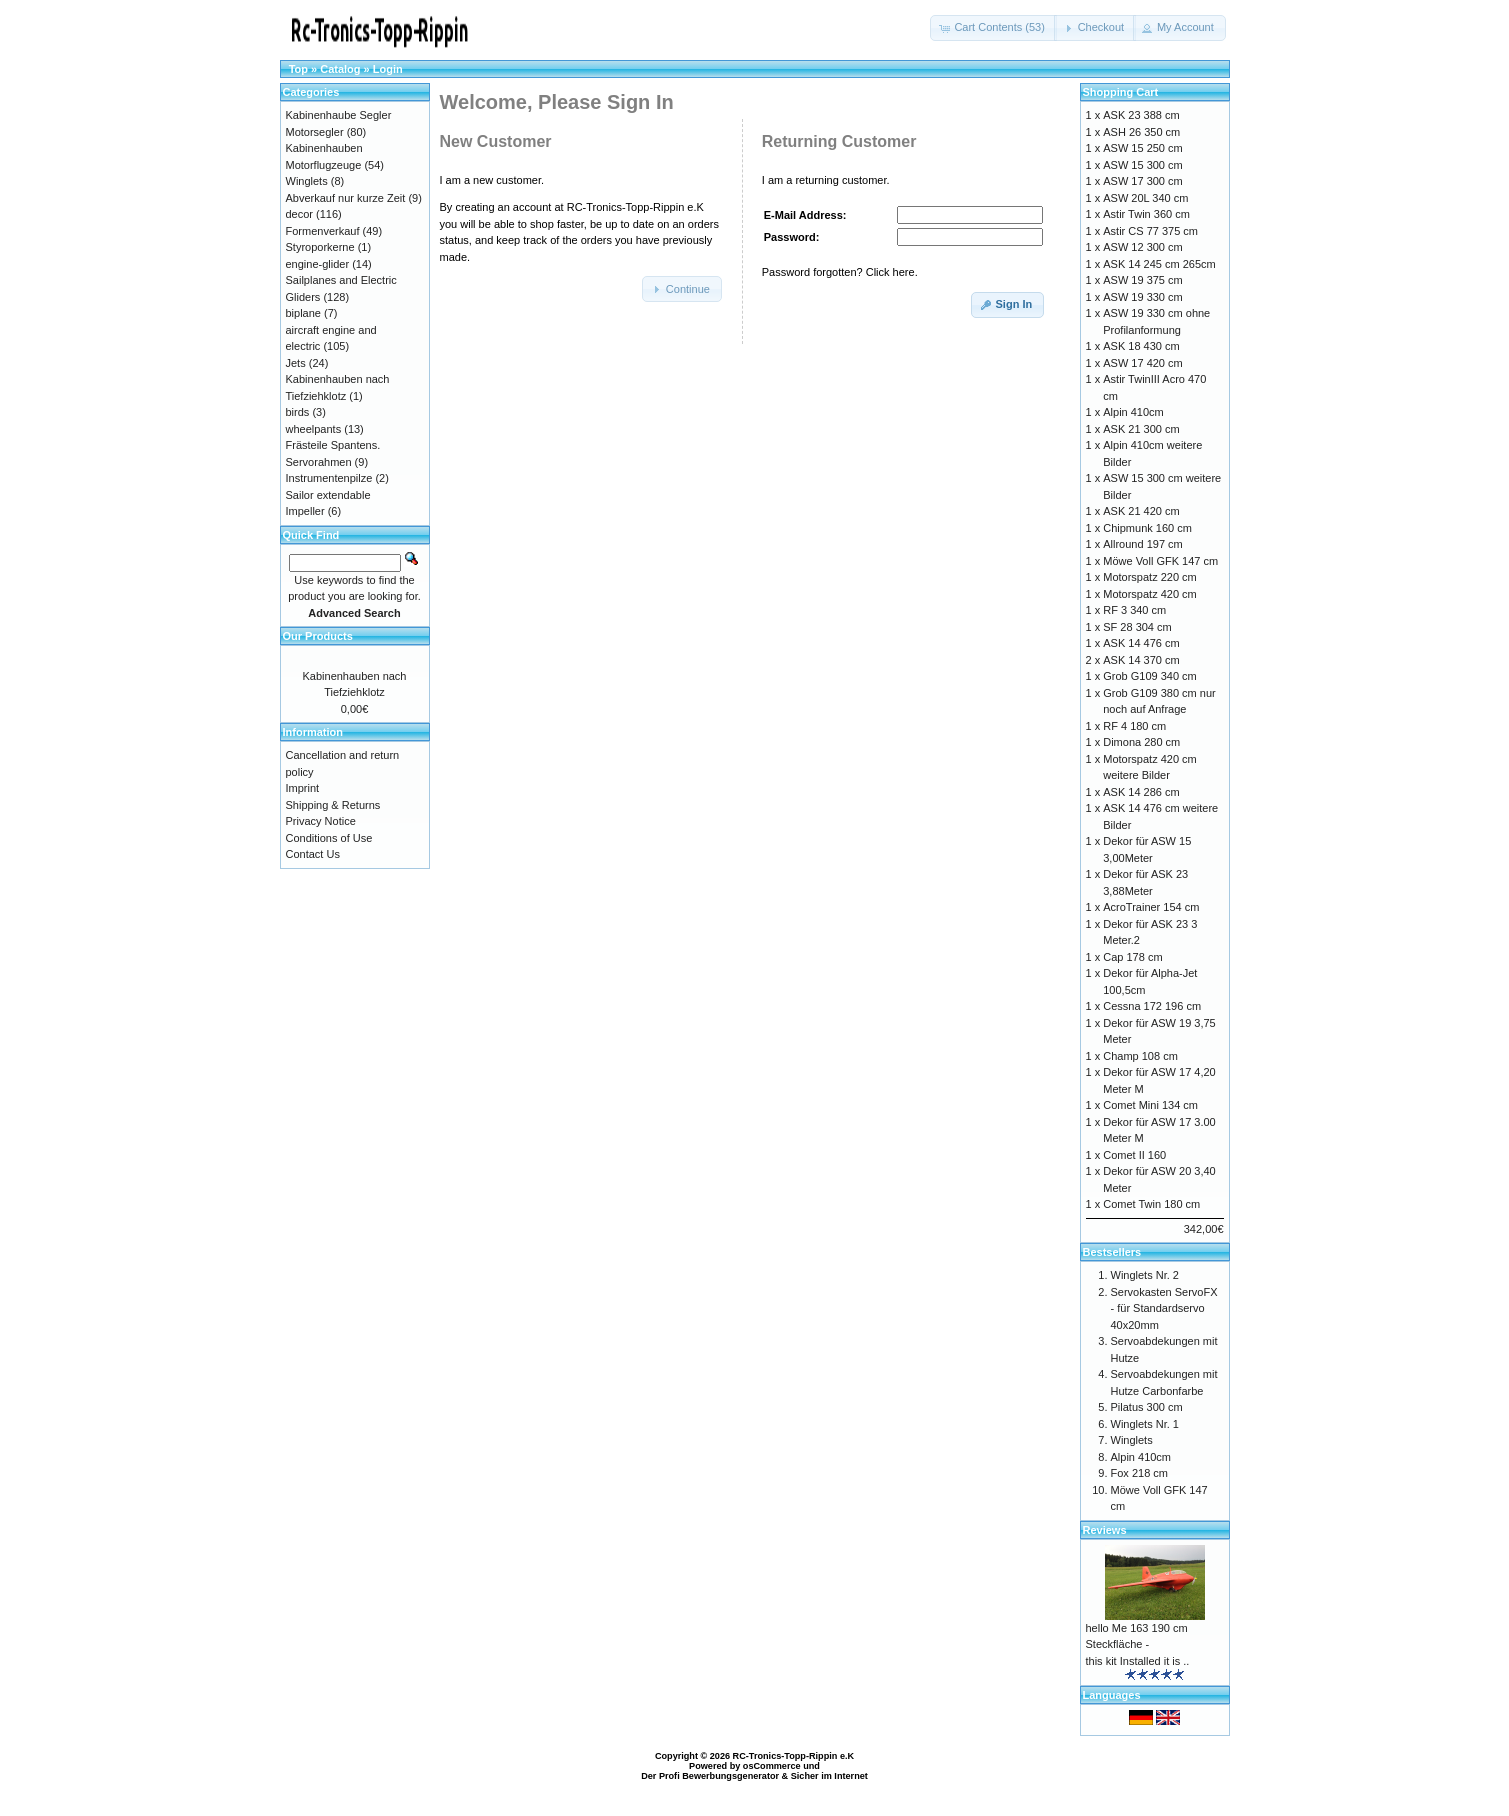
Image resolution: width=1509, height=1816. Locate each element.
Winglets (307, 181)
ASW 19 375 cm (1142, 280)
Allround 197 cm (1143, 544)
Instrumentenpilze (329, 478)
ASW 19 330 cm (1142, 297)
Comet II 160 (1134, 1155)
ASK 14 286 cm (1141, 792)
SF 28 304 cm (1137, 627)
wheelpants (314, 429)
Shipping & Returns (333, 805)
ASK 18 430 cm (1141, 346)
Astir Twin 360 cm (1146, 214)
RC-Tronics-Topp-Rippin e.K (794, 1756)
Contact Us (313, 854)
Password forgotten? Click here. (840, 272)
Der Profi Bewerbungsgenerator (710, 1776)
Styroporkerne (320, 247)
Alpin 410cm (1133, 412)
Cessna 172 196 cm (1152, 1006)
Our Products (318, 636)
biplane (303, 313)
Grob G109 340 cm (1150, 676)
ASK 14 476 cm (1141, 643)
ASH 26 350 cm (1141, 132)
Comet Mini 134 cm (1150, 1105)
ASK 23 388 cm (1141, 115)
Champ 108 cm (1140, 1056)
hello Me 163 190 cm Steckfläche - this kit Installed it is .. (1138, 1644)
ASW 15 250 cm (1142, 148)
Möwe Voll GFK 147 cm (1160, 561)
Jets (296, 363)
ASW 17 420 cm (1142, 363)
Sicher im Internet (829, 1776)
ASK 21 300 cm (1141, 429)
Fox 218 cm (1139, 1473)
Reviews (1105, 1530)
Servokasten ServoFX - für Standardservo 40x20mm (1164, 1308)
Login (388, 69)
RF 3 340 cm (1134, 610)
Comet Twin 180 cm (1151, 1204)
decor (300, 214)
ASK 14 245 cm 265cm (1159, 264)
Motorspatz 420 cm (1150, 594)
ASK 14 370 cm (1141, 660)
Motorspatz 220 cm (1150, 577)
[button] (993, 28)
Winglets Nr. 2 (1145, 1275)
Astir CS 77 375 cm (1150, 231)
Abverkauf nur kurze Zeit (346, 198)
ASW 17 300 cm (1142, 181)
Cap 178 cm (1132, 957)
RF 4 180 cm (1134, 726)
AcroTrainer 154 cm (1151, 907)
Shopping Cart (1121, 92)
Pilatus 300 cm (1147, 1407)
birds (298, 412)
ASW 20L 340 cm (1145, 198)
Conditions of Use (329, 838)
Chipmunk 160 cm (1147, 528)
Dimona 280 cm (1141, 742)
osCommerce (772, 1766)
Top (298, 69)
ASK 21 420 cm (1141, 511)
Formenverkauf (323, 231)
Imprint (303, 788)
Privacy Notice (321, 821)
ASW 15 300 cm (1142, 165)
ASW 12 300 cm (1142, 247)
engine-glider (318, 264)
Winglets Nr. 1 (1145, 1424)
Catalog (340, 69)
